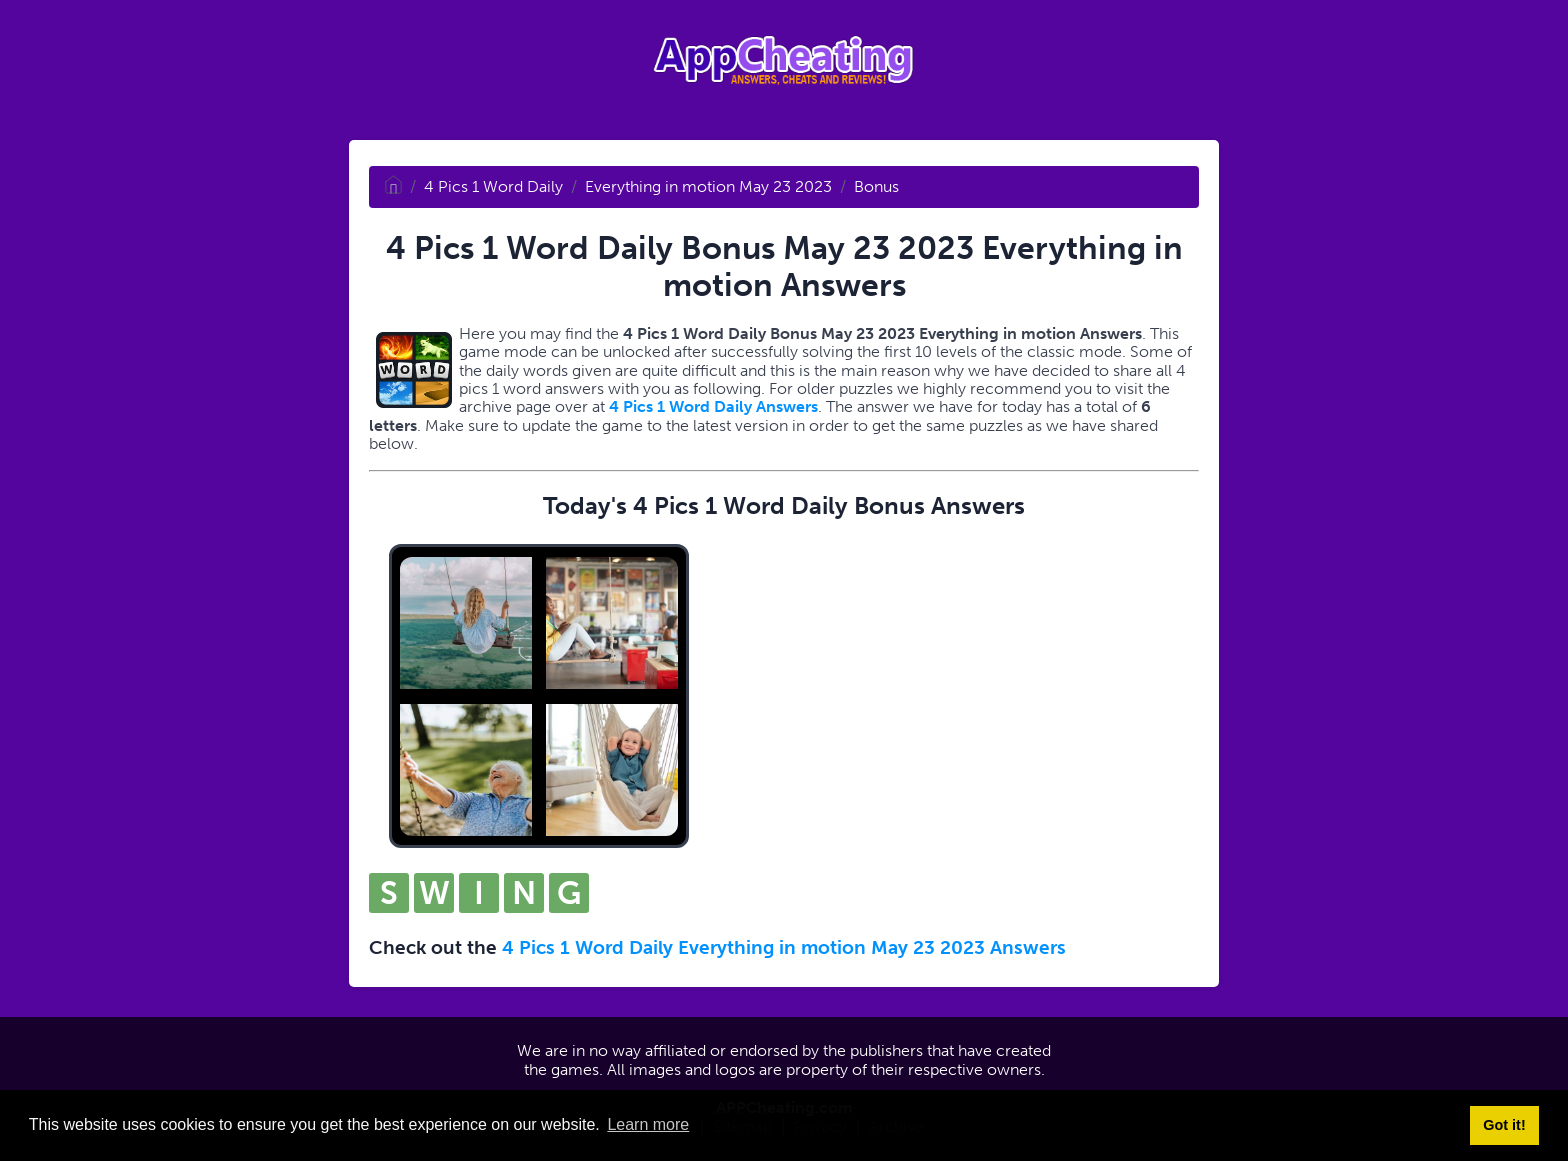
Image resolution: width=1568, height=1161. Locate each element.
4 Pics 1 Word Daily (493, 186)
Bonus (876, 186)
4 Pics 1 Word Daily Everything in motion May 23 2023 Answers (784, 947)
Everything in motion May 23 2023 (708, 186)
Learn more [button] (648, 1124)
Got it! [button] (1504, 1125)
